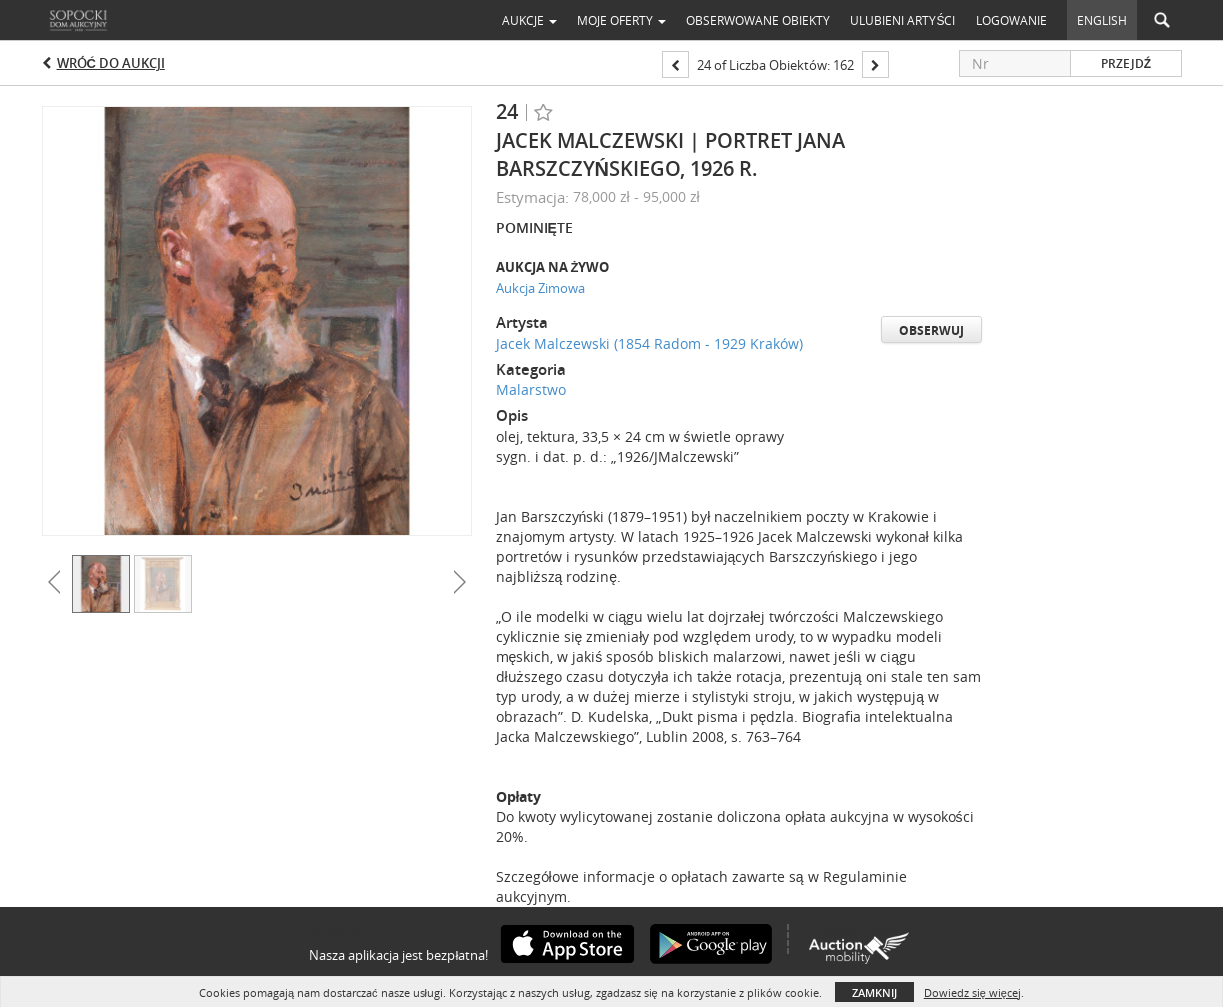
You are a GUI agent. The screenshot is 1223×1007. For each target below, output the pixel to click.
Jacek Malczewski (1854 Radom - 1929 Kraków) (649, 343)
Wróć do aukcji (111, 63)
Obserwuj (931, 330)
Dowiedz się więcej (972, 992)
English (1102, 20)
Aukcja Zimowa (540, 288)
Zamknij (874, 992)
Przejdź (1126, 63)
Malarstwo (531, 389)
